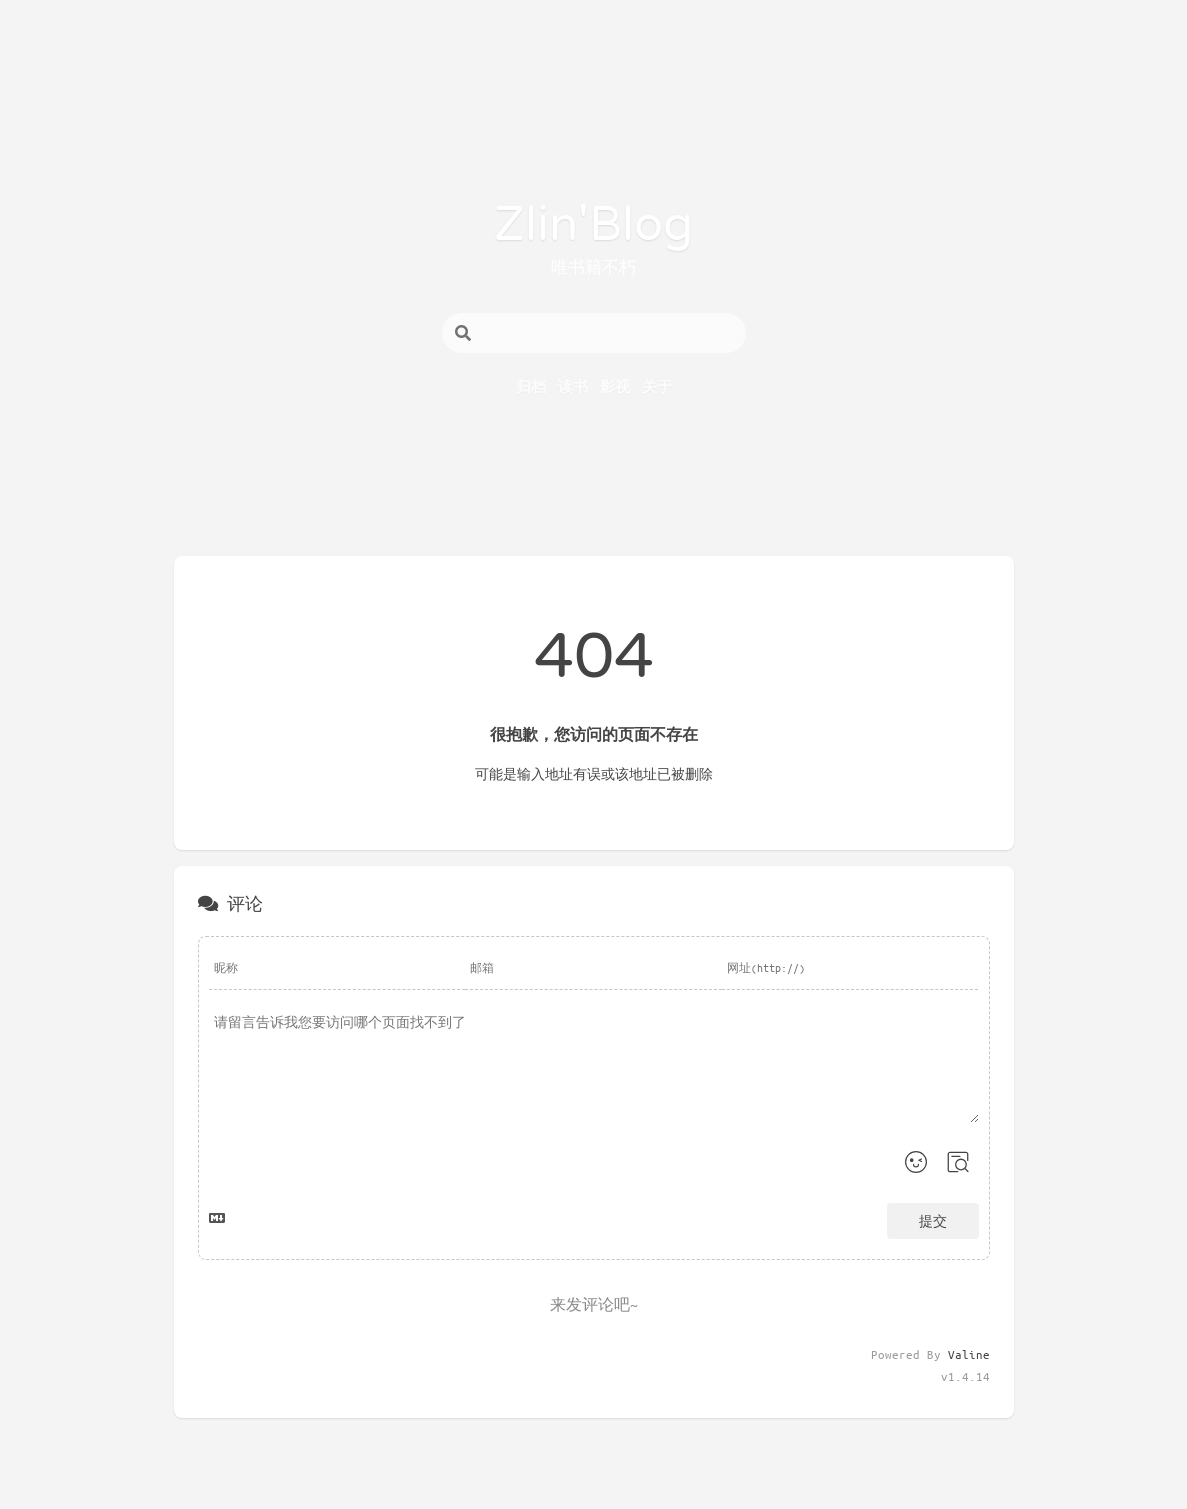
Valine (969, 1354)
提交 (933, 1220)
